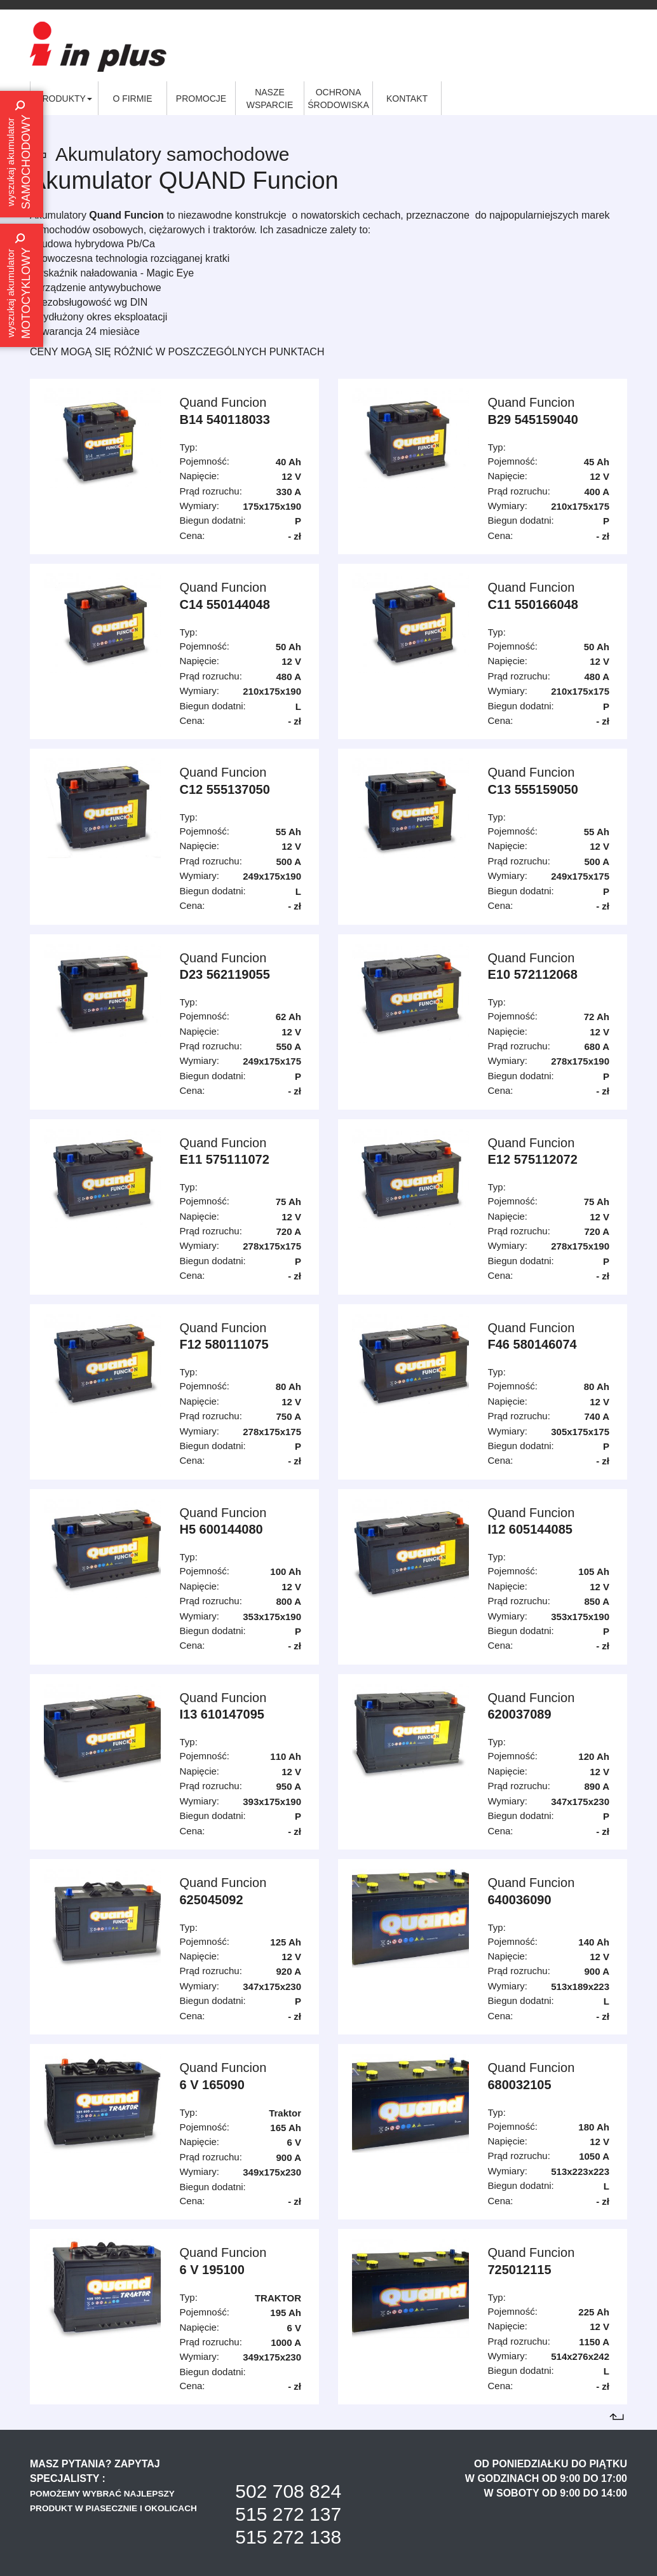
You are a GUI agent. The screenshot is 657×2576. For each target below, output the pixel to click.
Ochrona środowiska (338, 98)
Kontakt (407, 98)
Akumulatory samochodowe (172, 154)
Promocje (201, 98)
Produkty (64, 98)
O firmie (132, 98)
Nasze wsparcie (270, 98)
